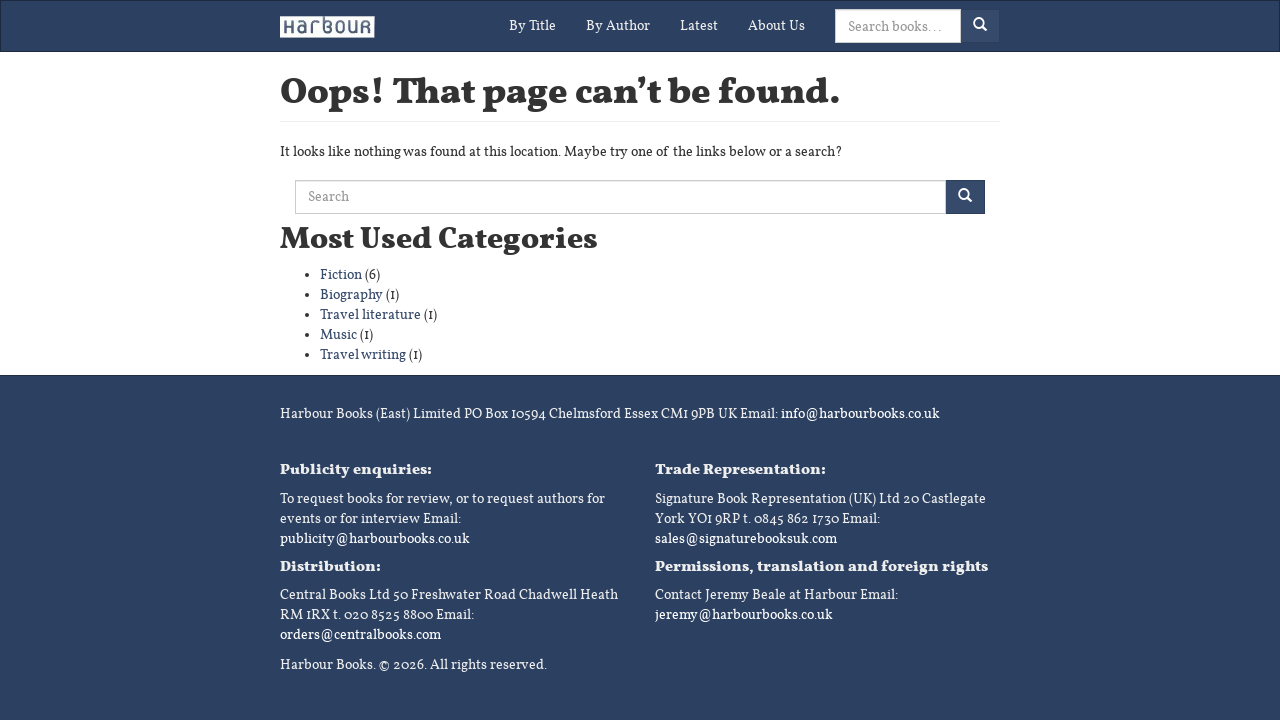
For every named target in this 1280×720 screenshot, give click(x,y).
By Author (618, 25)
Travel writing (363, 354)
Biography (351, 294)
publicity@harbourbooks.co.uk (375, 538)
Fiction (341, 274)
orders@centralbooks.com (360, 634)
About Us (776, 25)
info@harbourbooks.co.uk (860, 413)
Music (338, 334)
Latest (699, 25)
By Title (532, 25)
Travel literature (370, 314)
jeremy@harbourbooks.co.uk (744, 614)
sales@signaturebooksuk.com (746, 538)
